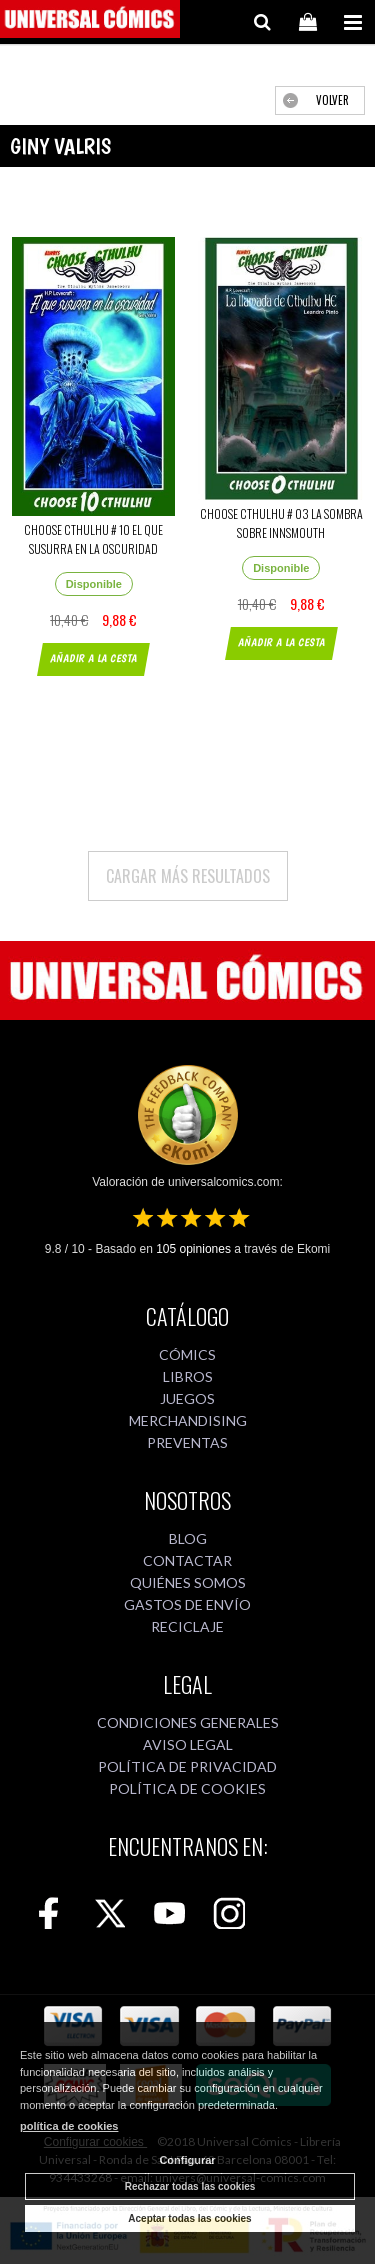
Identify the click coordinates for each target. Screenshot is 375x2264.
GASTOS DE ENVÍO (187, 1604)
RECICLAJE (187, 1626)
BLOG (188, 1538)
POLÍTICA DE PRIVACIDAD (187, 1766)
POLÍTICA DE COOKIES (187, 1788)
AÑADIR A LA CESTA (93, 658)
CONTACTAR (187, 1560)
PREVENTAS (187, 1442)
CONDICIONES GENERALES (188, 1722)
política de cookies (69, 2126)
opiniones (193, 1249)
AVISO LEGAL (188, 1744)
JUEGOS (187, 1398)
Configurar (187, 2160)
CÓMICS (187, 1354)
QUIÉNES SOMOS (188, 1582)
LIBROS (188, 1376)
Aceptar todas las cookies (189, 2218)
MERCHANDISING (188, 1420)
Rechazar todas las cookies (190, 2186)
